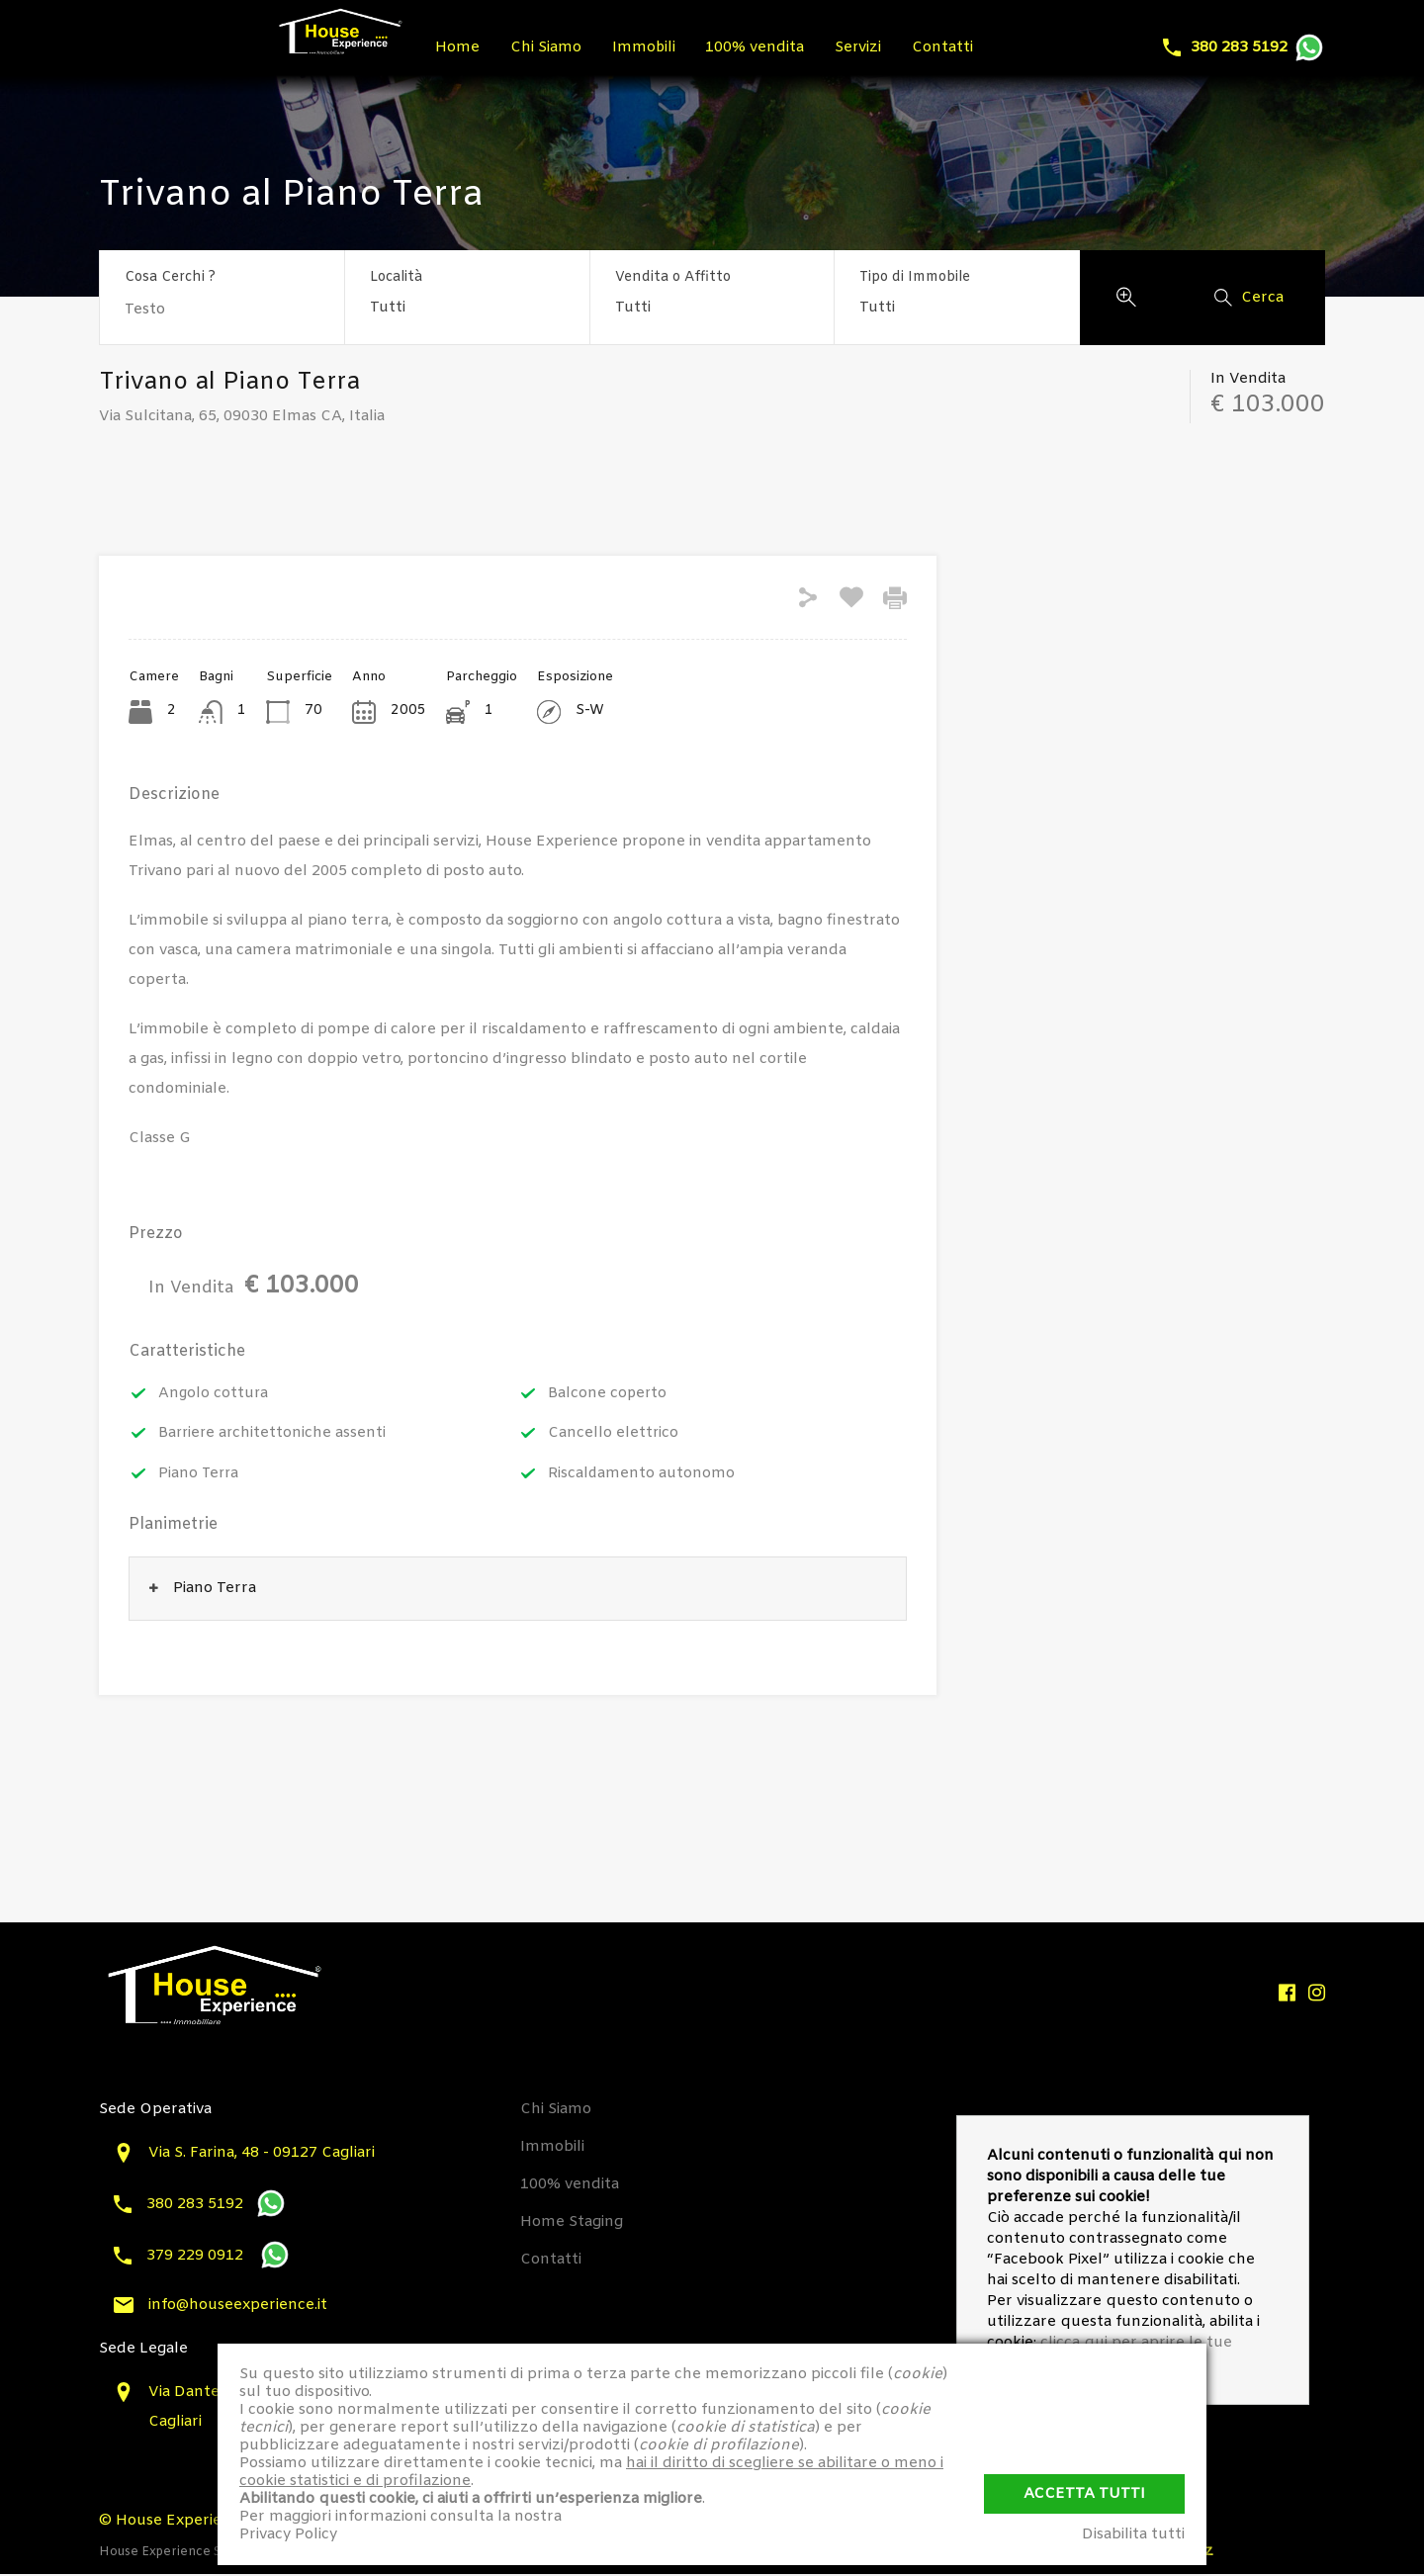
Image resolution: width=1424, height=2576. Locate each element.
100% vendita (767, 48)
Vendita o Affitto (673, 277)
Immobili (652, 48)
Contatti (962, 48)
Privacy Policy (288, 2534)
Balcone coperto (608, 1393)
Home (459, 48)
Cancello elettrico (613, 1434)
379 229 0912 (196, 2256)
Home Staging (571, 2223)
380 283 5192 (1239, 47)
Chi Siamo (550, 48)
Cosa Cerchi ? (170, 278)
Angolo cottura (214, 1393)
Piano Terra (199, 1474)
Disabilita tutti (1133, 2534)
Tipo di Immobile (914, 277)
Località (396, 277)
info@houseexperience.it (237, 2306)
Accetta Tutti (1084, 2491)
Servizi (874, 48)
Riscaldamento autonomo (642, 1474)
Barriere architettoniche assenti (274, 1434)
